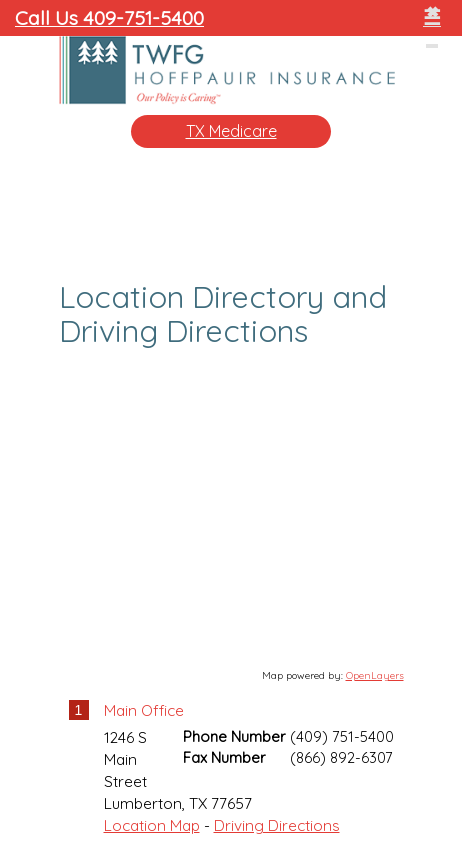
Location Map (152, 825)
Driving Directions (277, 825)
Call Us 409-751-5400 (109, 17)
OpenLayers (375, 675)
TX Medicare (231, 131)
